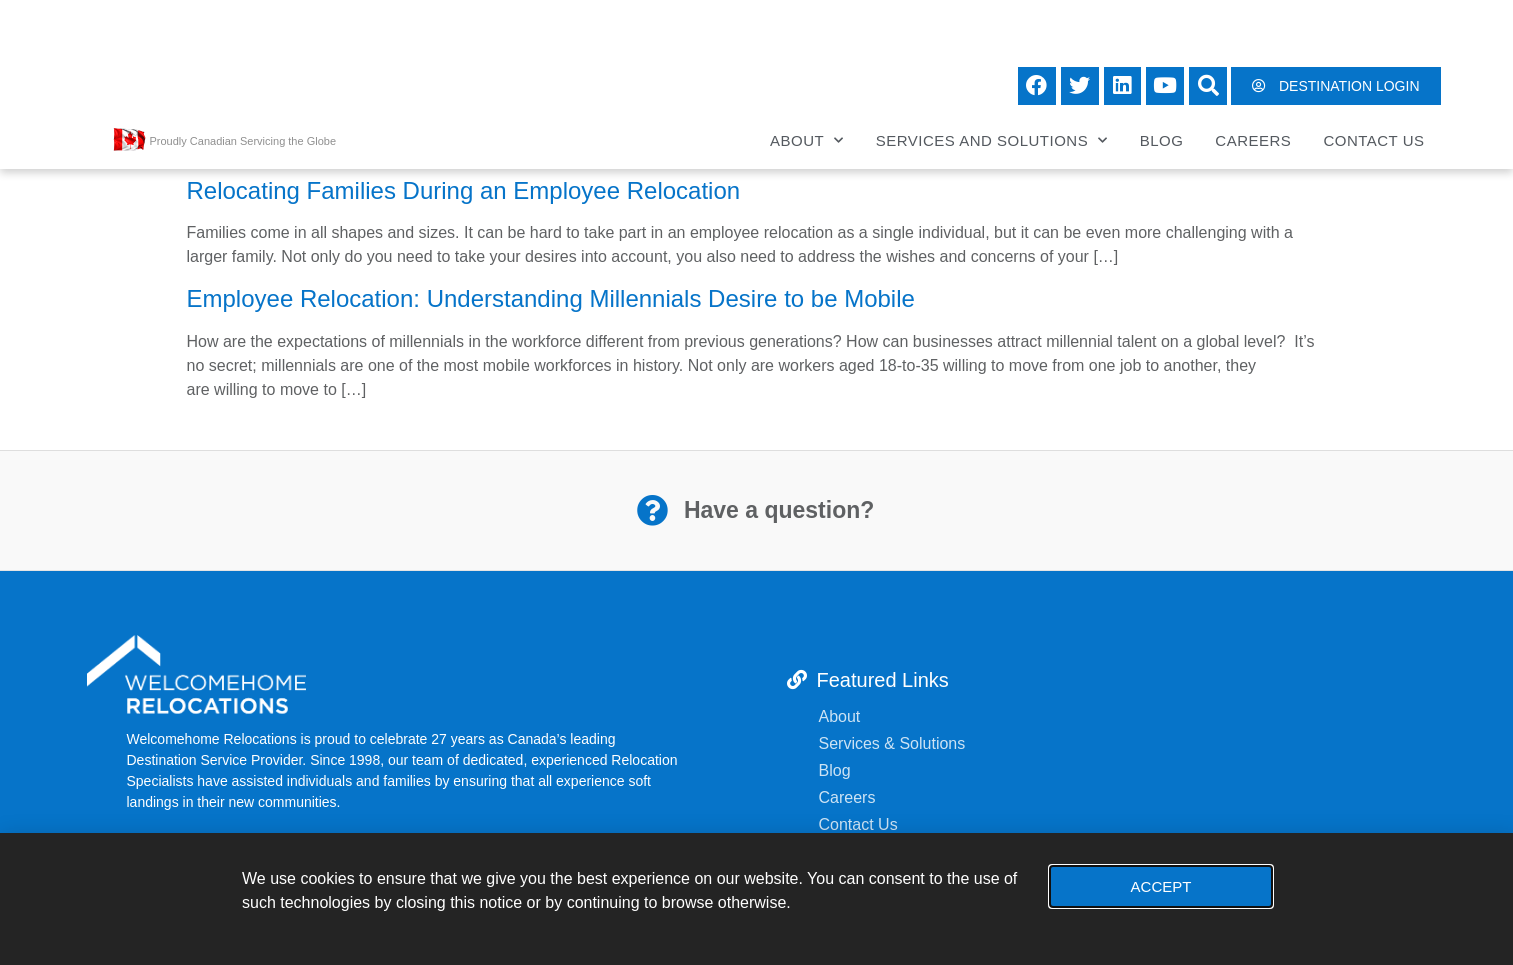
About (807, 140)
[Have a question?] (652, 510)
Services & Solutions (894, 743)
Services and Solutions (992, 140)
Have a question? (778, 510)
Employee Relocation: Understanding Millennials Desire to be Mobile (551, 298)
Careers (1253, 140)
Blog (1162, 140)
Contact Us (1373, 140)
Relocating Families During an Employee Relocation (464, 190)
